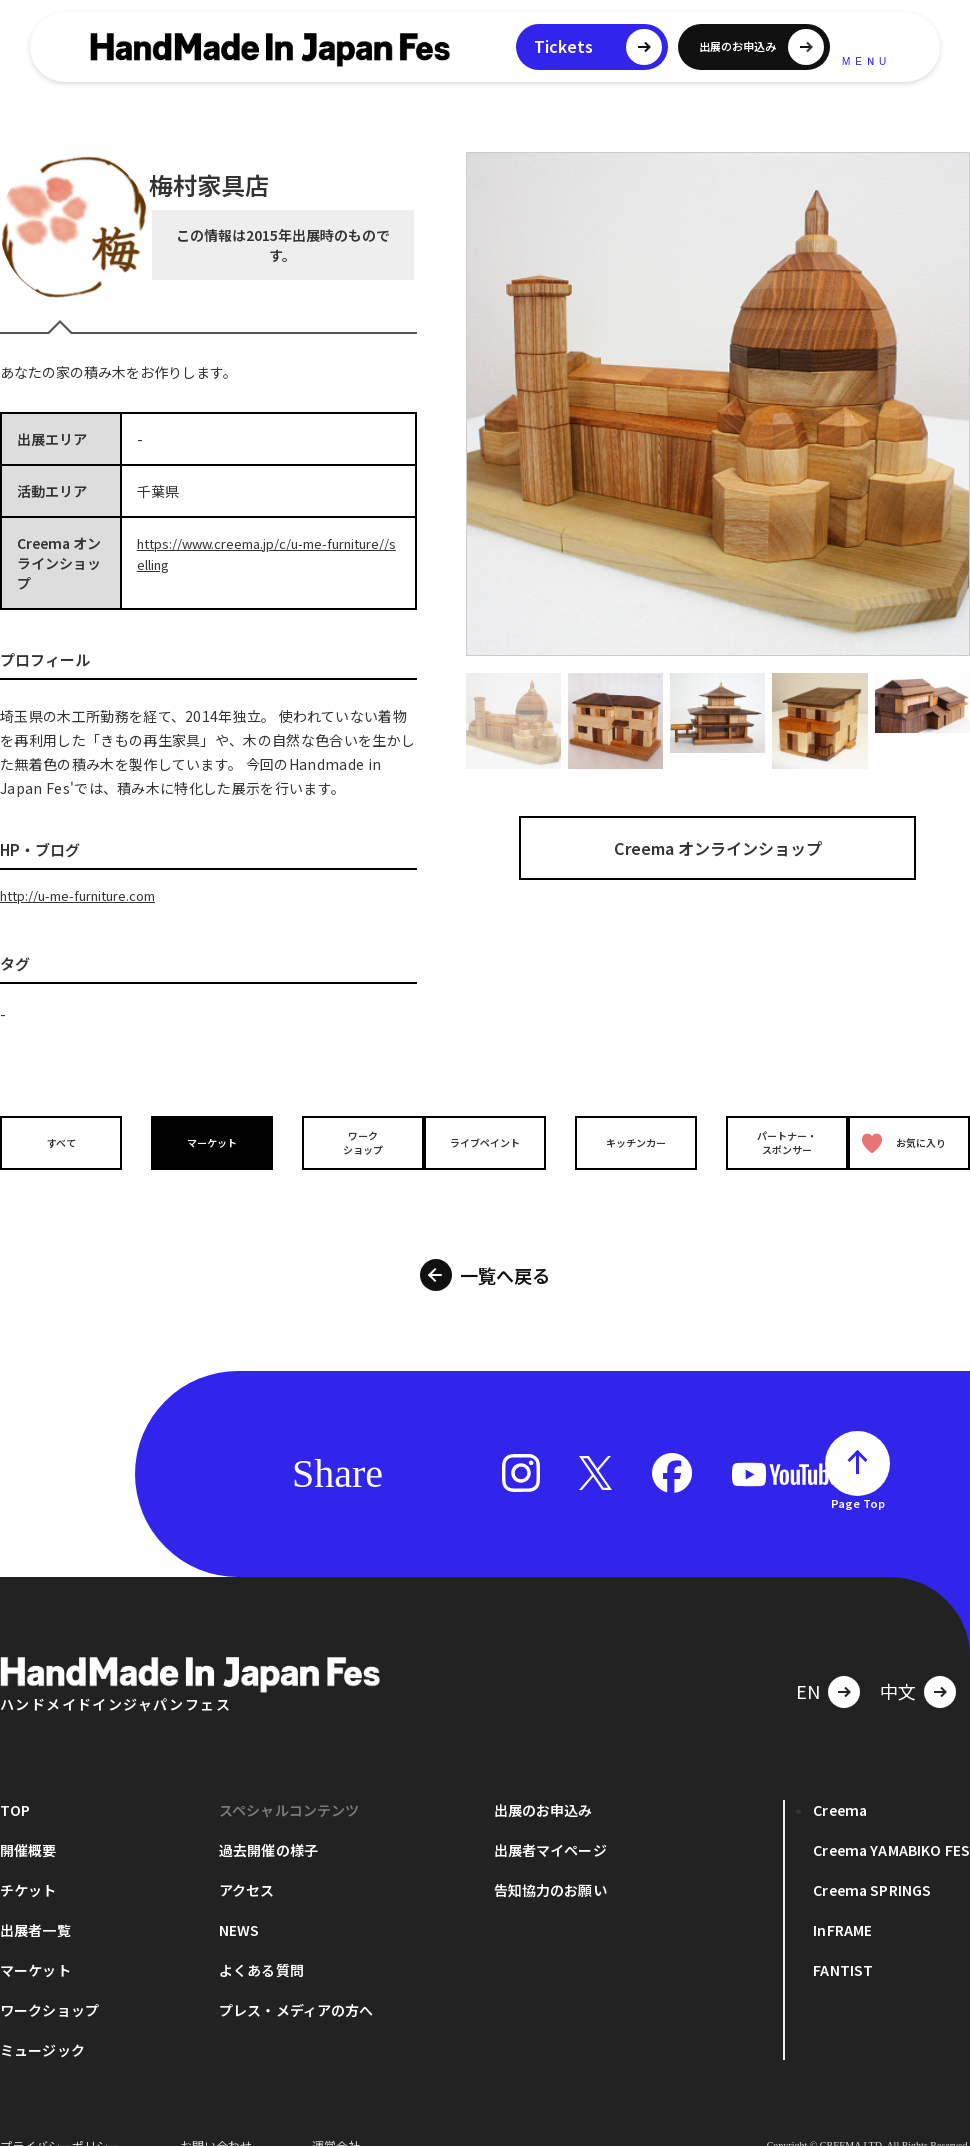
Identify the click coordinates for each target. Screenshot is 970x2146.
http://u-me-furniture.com (89, 895)
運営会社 (336, 2115)
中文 (898, 1661)
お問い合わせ (216, 2115)
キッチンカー (626, 1141)
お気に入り (904, 1141)
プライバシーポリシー (60, 2115)
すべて (62, 1141)
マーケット (203, 1141)
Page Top (858, 1473)
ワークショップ (344, 1141)
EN (808, 1661)
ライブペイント (485, 1141)
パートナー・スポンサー (767, 1141)
